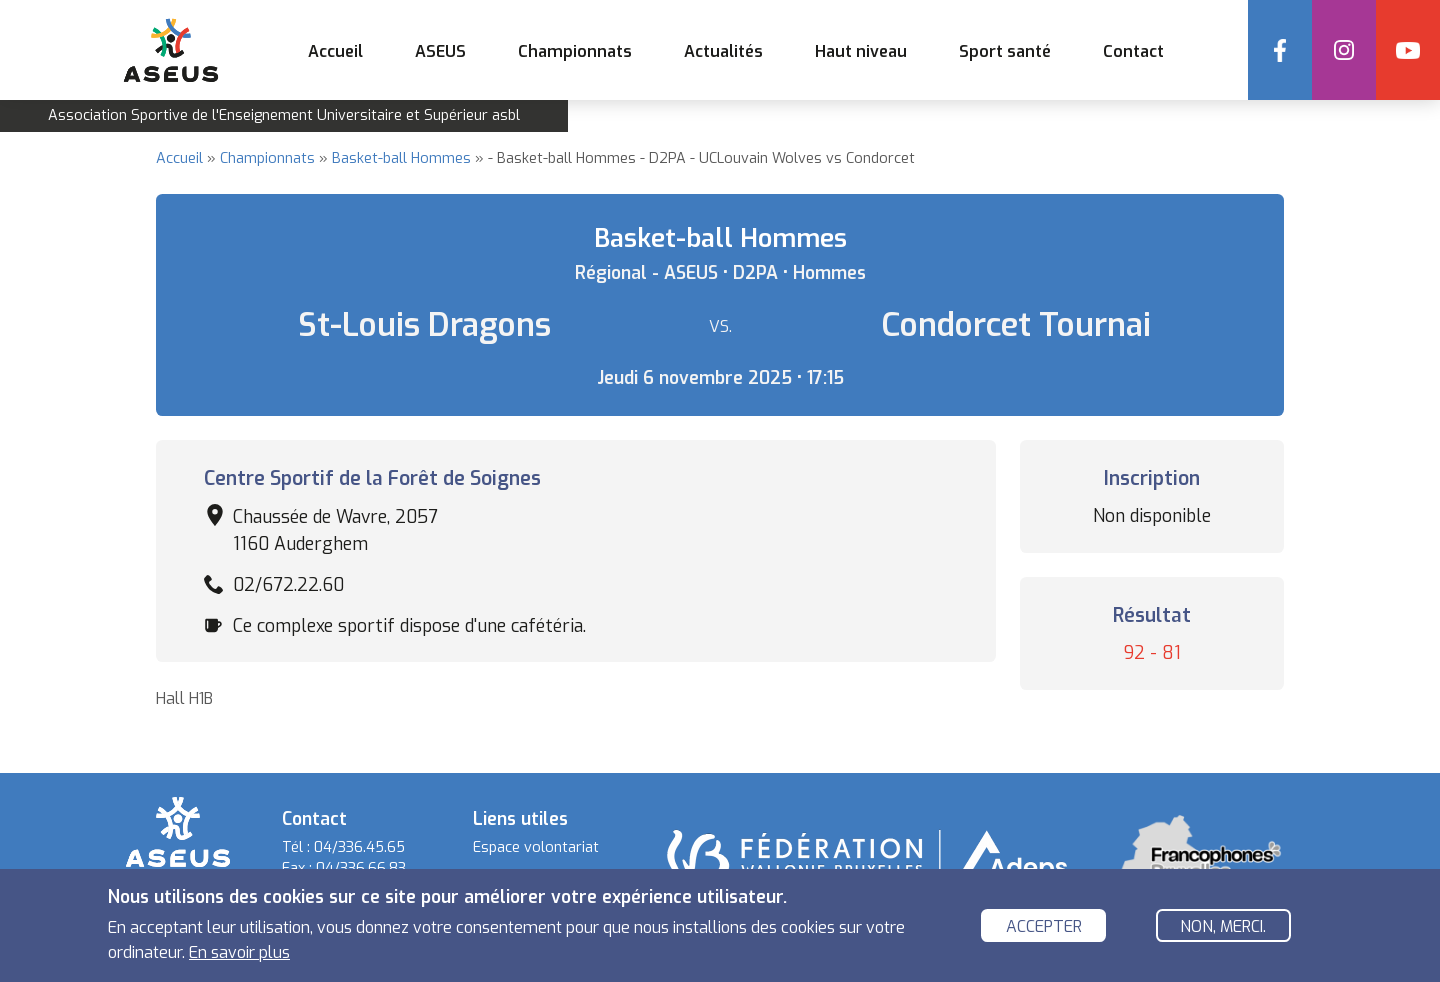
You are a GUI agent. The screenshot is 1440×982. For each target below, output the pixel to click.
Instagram (1344, 50)
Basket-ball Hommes (401, 158)
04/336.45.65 (359, 847)
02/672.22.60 (288, 585)
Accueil (335, 51)
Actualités (723, 51)
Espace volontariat (536, 847)
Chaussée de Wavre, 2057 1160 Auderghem (335, 530)
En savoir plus (239, 954)
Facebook (1280, 50)
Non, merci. (1223, 927)
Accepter (1044, 927)
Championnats (267, 158)
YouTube (1408, 50)
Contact (1133, 51)
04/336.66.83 (361, 868)
